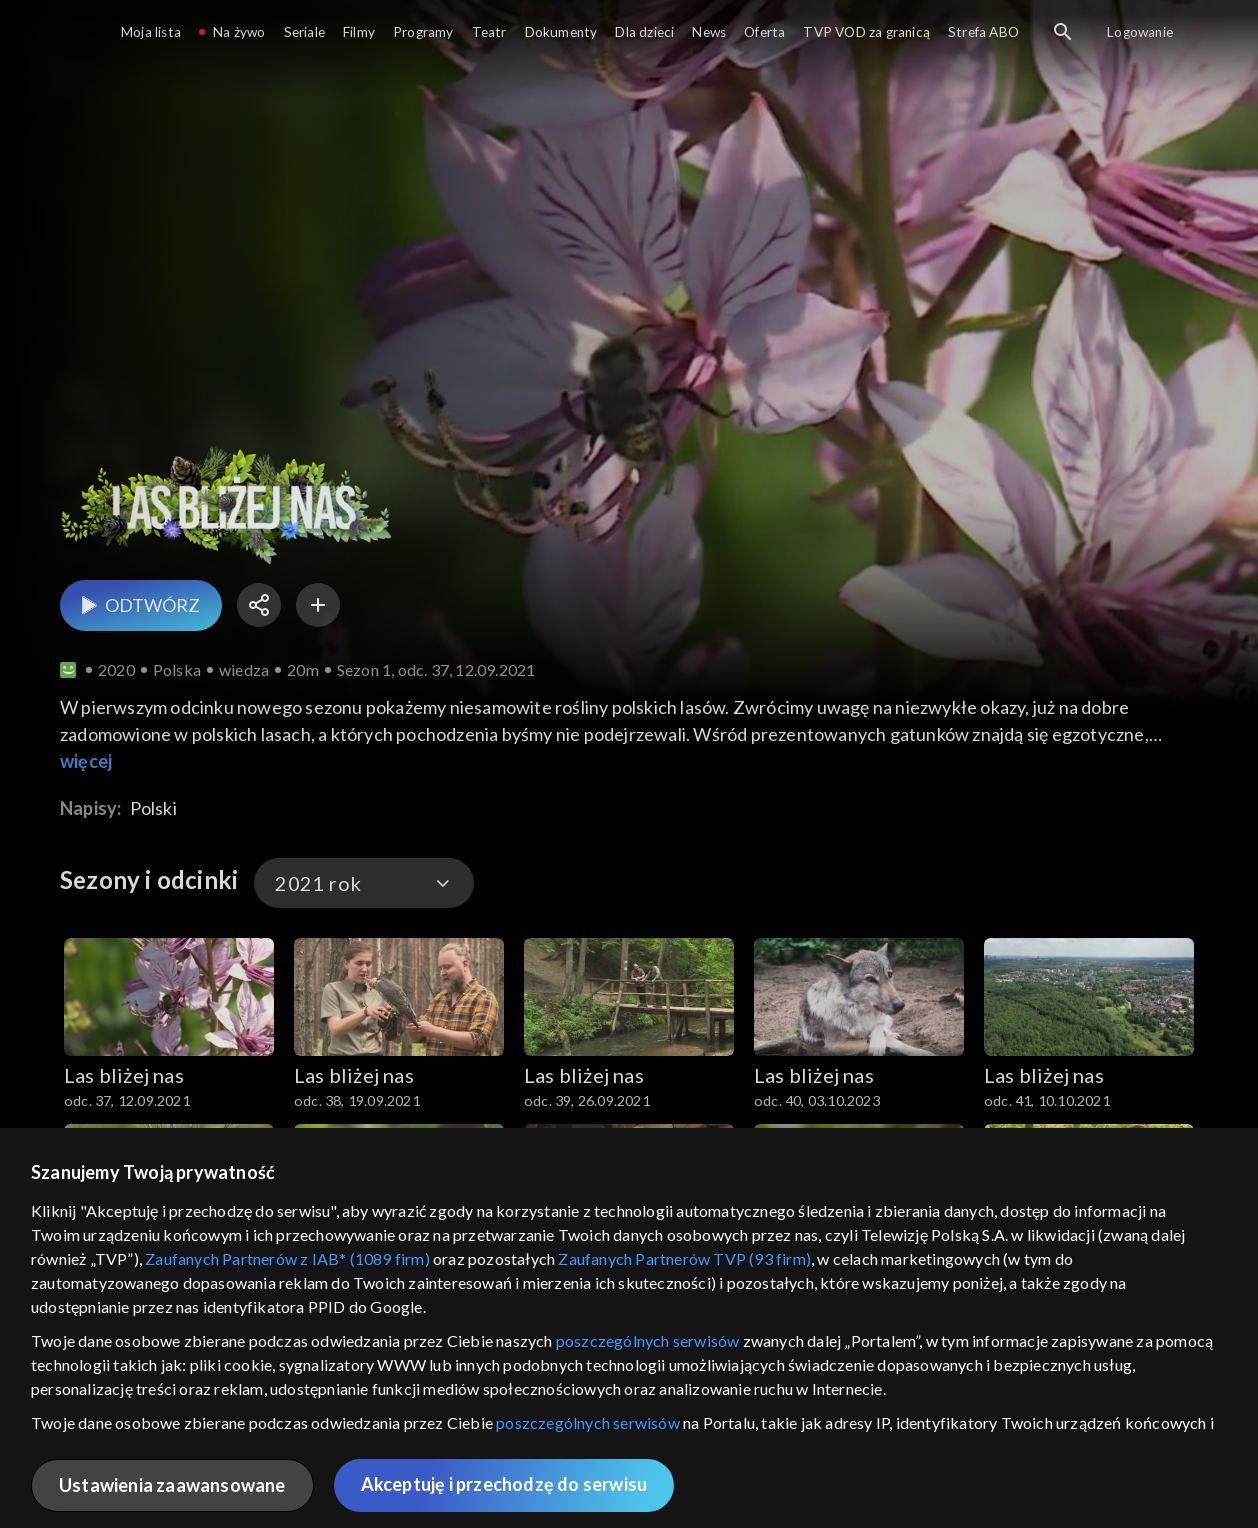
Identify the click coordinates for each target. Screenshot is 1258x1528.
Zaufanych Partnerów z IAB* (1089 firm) (287, 1258)
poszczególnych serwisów (648, 1340)
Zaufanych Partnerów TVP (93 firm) (684, 1258)
